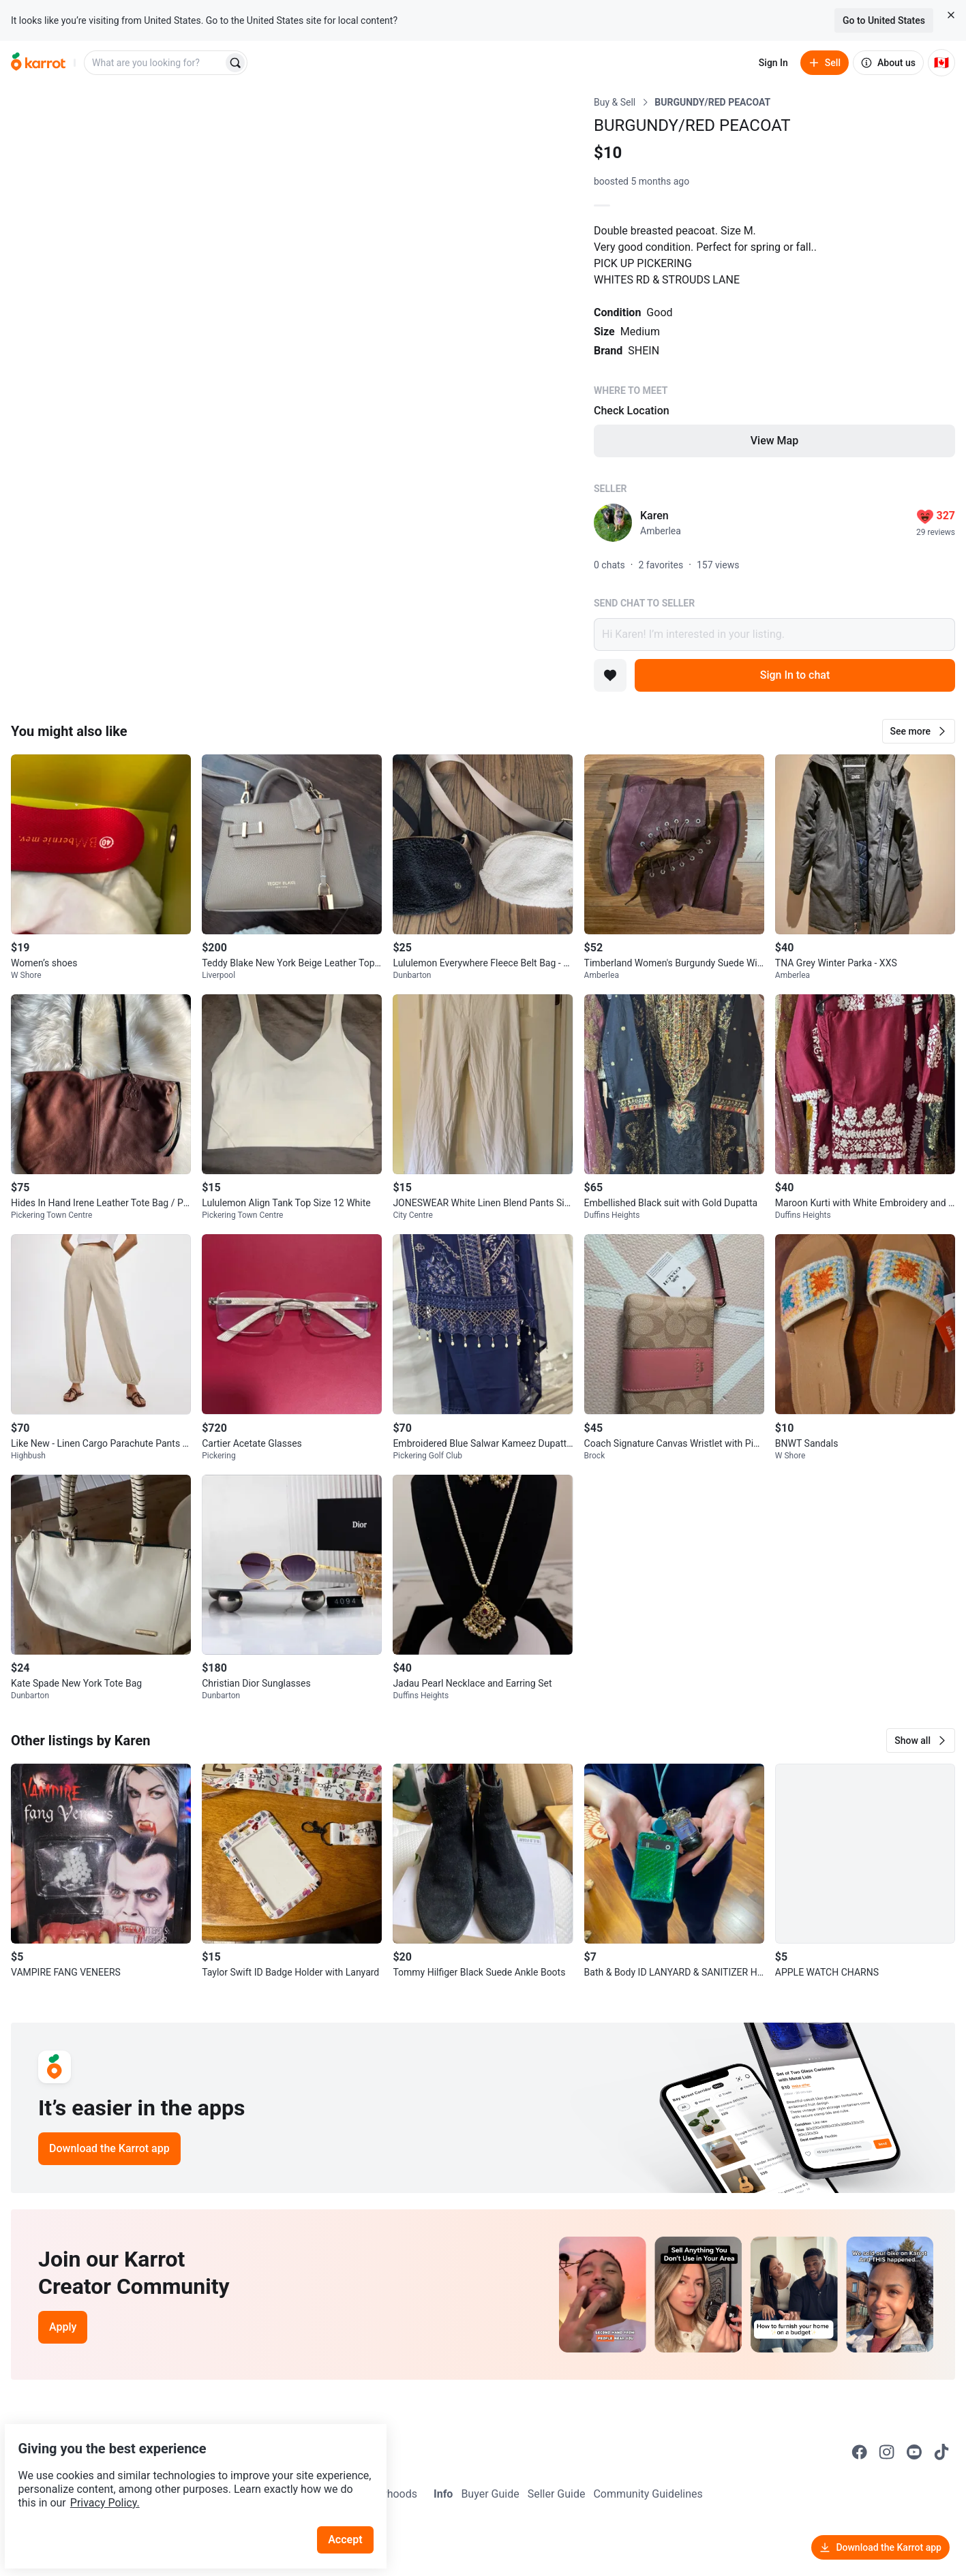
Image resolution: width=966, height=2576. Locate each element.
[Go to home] (38, 62)
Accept (354, 2507)
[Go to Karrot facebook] (859, 2452)
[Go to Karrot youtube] (914, 2452)
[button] (918, 731)
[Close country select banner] (951, 15)
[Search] (235, 62)
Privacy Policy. (185, 2470)
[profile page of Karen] (613, 523)
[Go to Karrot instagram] (887, 2452)
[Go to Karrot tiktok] (941, 2452)
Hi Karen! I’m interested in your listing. (774, 634)
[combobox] (155, 62)
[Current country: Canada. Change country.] (941, 62)
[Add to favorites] (610, 675)
